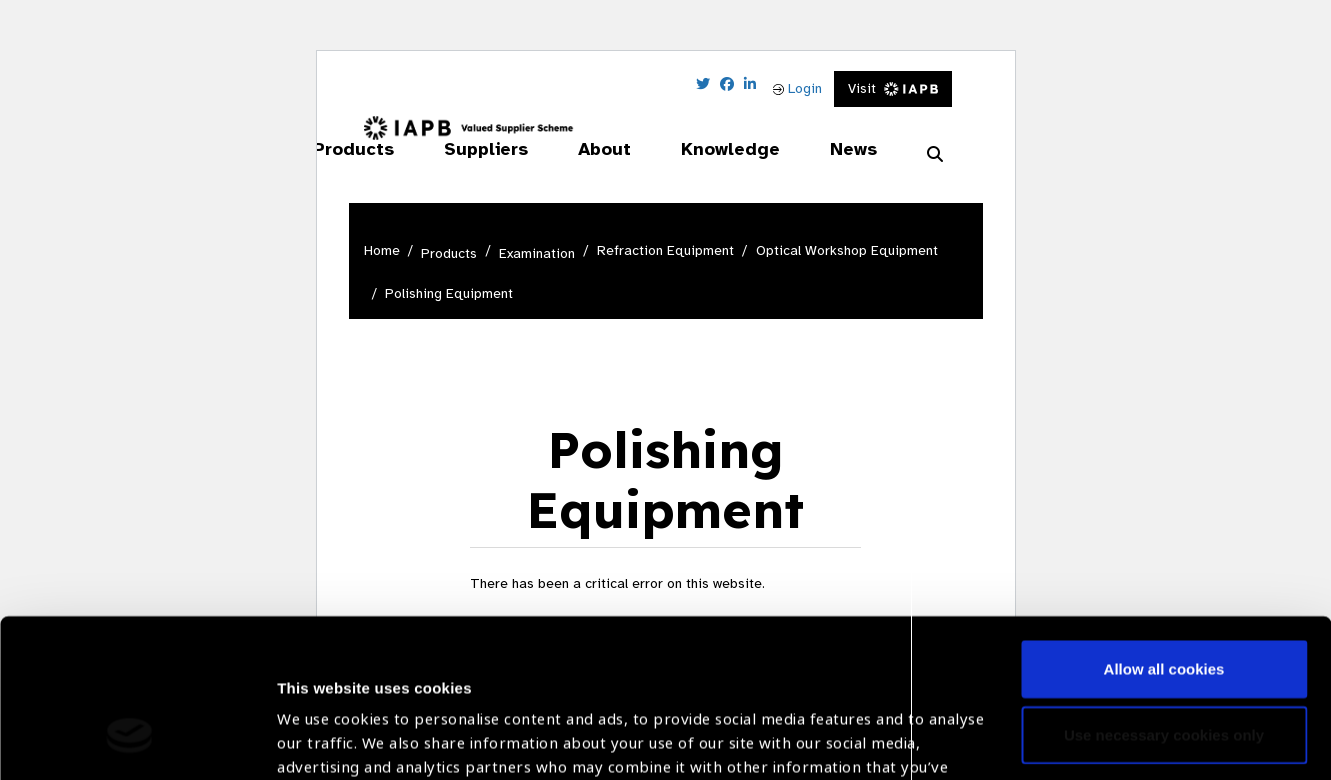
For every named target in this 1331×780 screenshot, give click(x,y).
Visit (893, 88)
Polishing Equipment (449, 293)
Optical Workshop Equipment (847, 250)
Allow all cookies (1164, 533)
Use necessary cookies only (1164, 598)
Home (382, 250)
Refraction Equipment (665, 250)
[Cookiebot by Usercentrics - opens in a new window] (129, 741)
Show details (323, 720)
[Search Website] (935, 155)
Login (797, 88)
